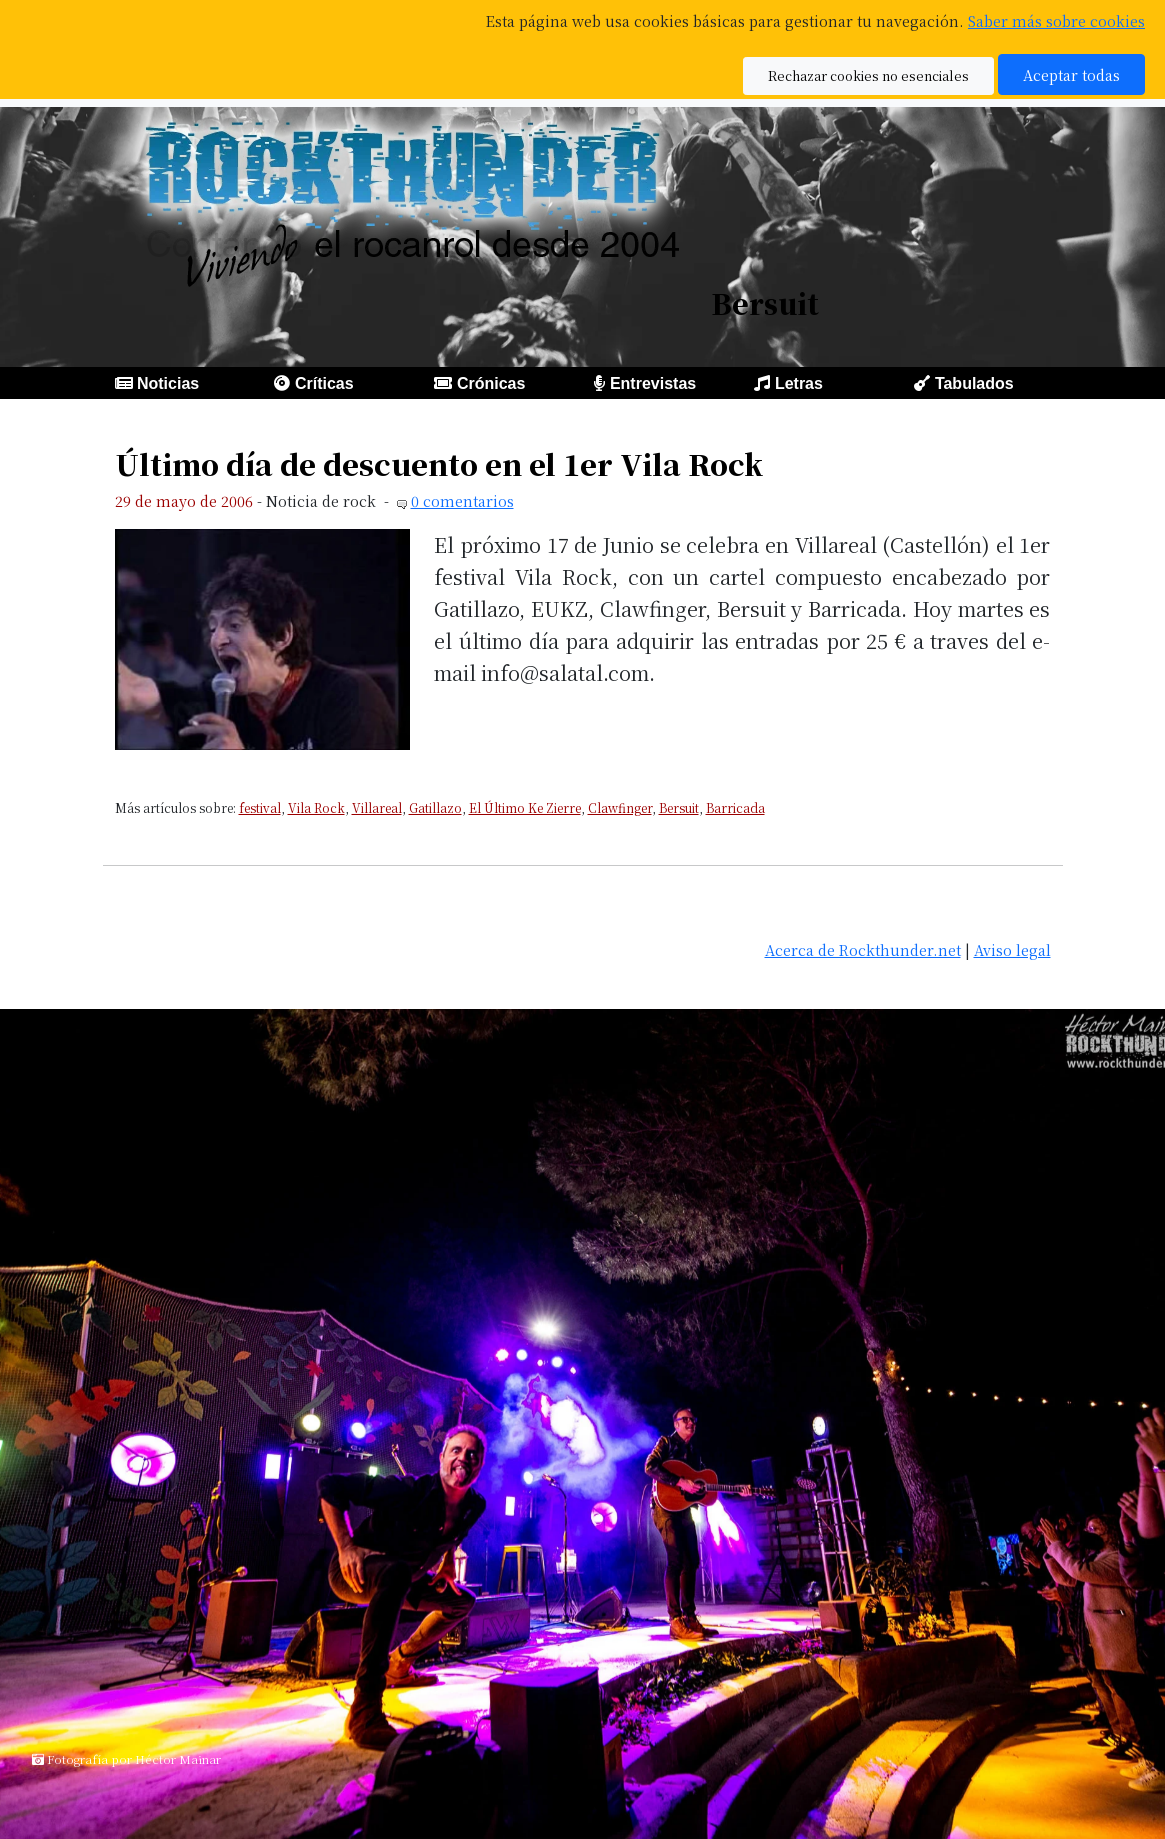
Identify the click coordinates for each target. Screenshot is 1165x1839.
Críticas (324, 383)
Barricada (735, 807)
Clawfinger (620, 807)
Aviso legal (1012, 949)
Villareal (377, 807)
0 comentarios (462, 500)
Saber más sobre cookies (1056, 20)
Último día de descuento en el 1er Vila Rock (439, 463)
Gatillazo (435, 807)
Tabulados (974, 383)
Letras (799, 383)
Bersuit (679, 807)
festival (260, 807)
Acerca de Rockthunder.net (863, 949)
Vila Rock (316, 807)
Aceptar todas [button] (1071, 74)
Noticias (168, 383)
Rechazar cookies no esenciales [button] (868, 75)
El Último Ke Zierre (525, 807)
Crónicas (491, 383)
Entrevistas (653, 383)
